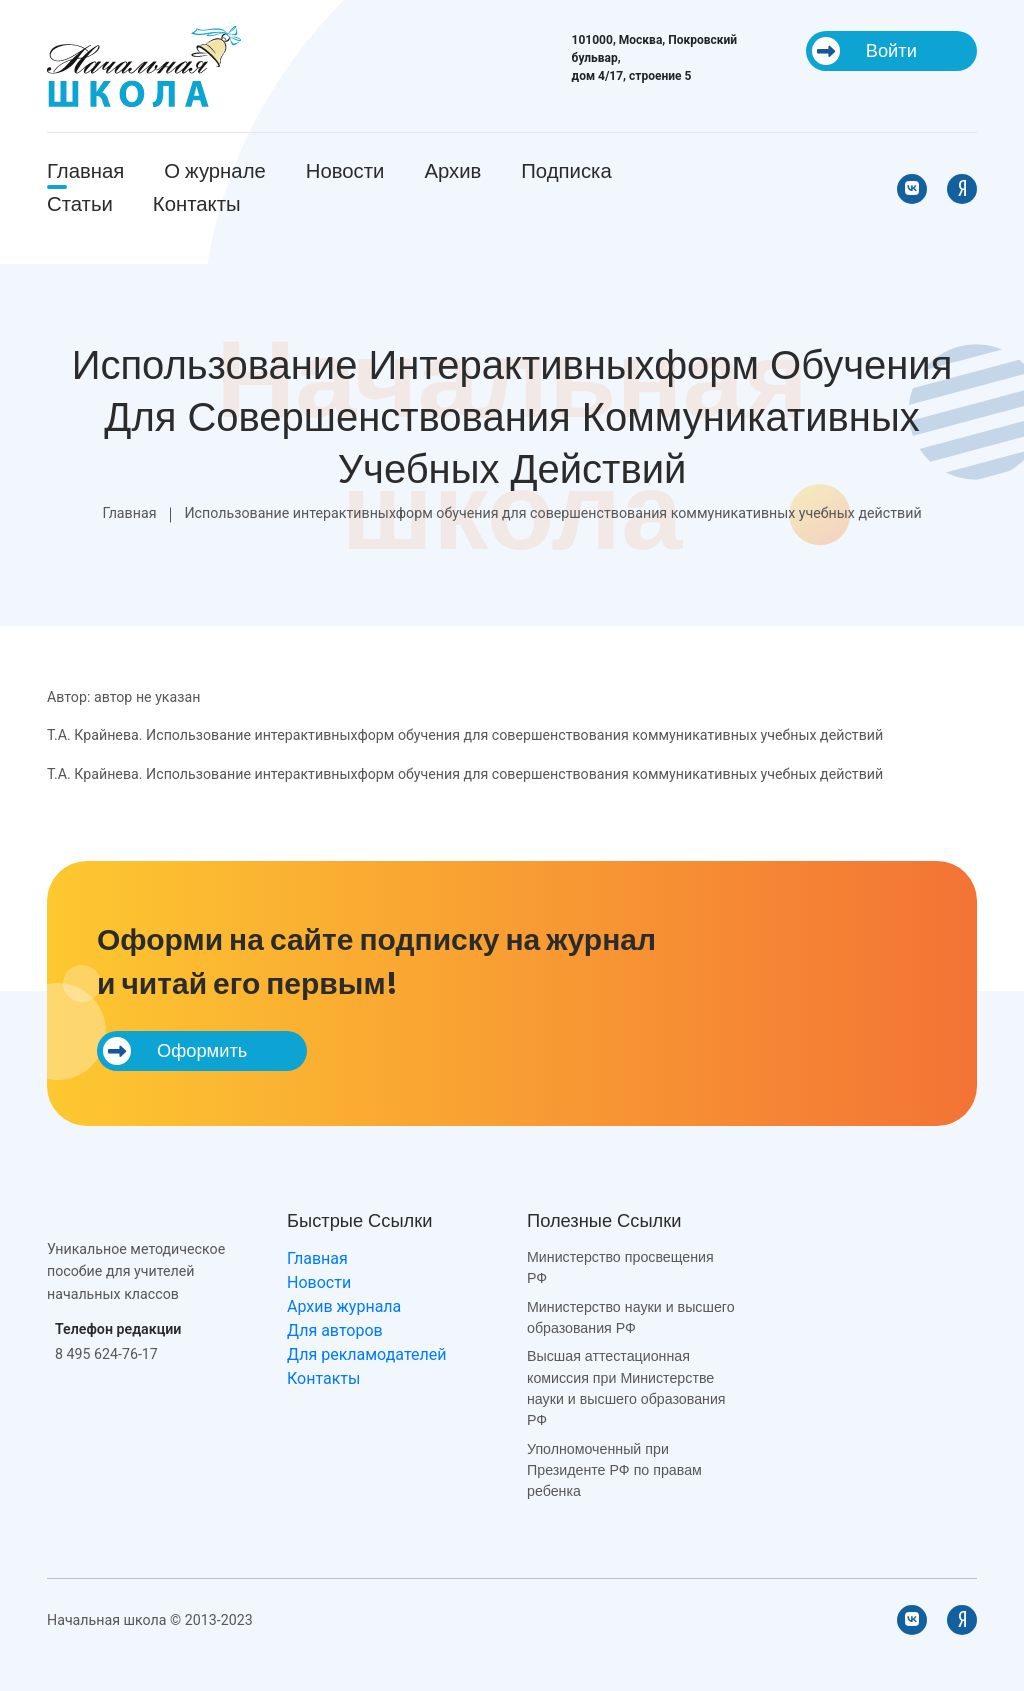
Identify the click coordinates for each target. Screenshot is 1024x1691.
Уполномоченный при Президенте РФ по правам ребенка (614, 1470)
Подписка (566, 171)
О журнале (215, 171)
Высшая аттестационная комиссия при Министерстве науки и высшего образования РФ (626, 1388)
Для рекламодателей (366, 1354)
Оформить (175, 1051)
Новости (345, 171)
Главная (85, 171)
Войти (864, 51)
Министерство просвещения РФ (620, 1267)
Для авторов (335, 1330)
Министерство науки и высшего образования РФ (631, 1317)
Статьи (80, 204)
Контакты (197, 204)
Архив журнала (344, 1306)
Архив (452, 171)
